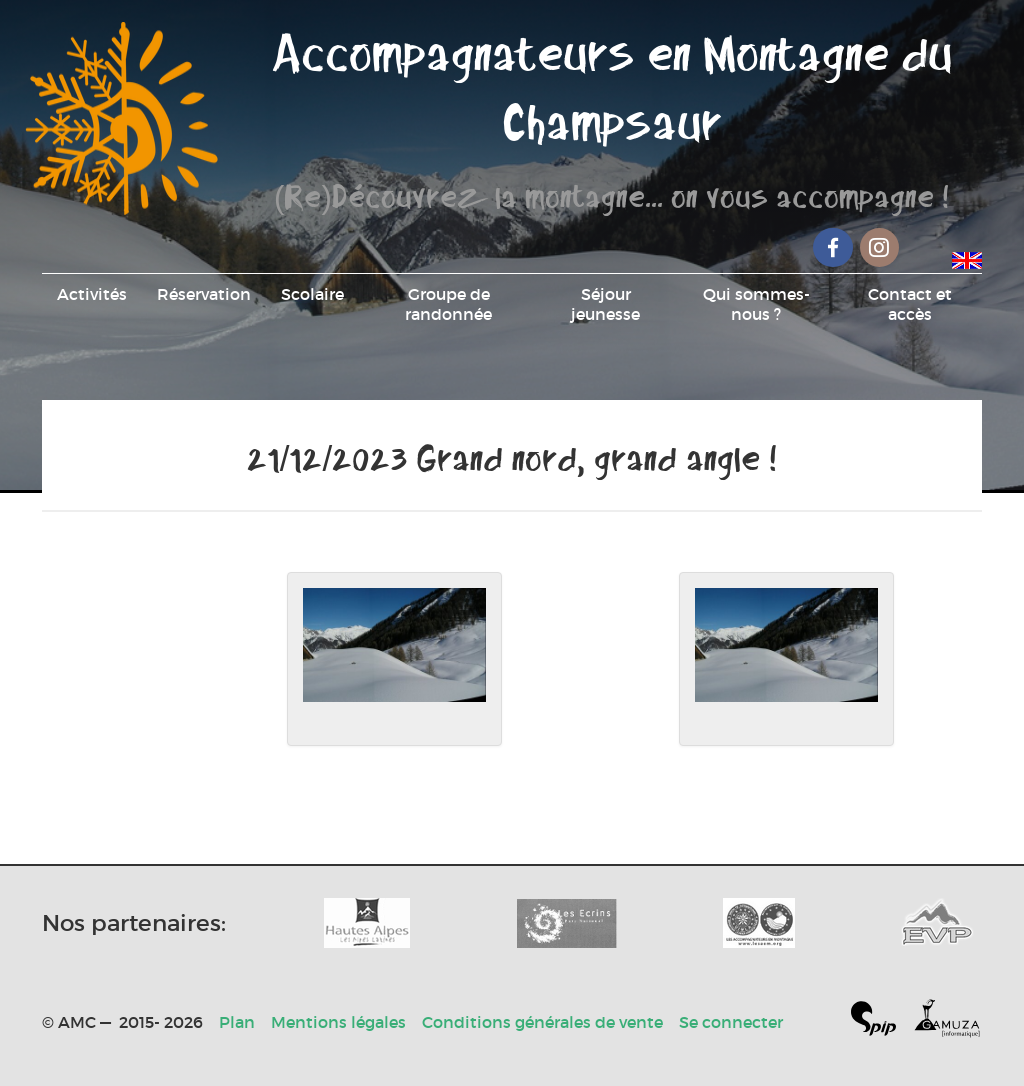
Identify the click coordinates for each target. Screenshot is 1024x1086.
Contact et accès (910, 304)
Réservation (204, 294)
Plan (237, 1022)
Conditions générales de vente (542, 1022)
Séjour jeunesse (605, 304)
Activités (92, 294)
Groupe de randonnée (448, 304)
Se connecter (731, 1022)
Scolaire (312, 294)
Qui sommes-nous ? (756, 304)
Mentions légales (338, 1022)
